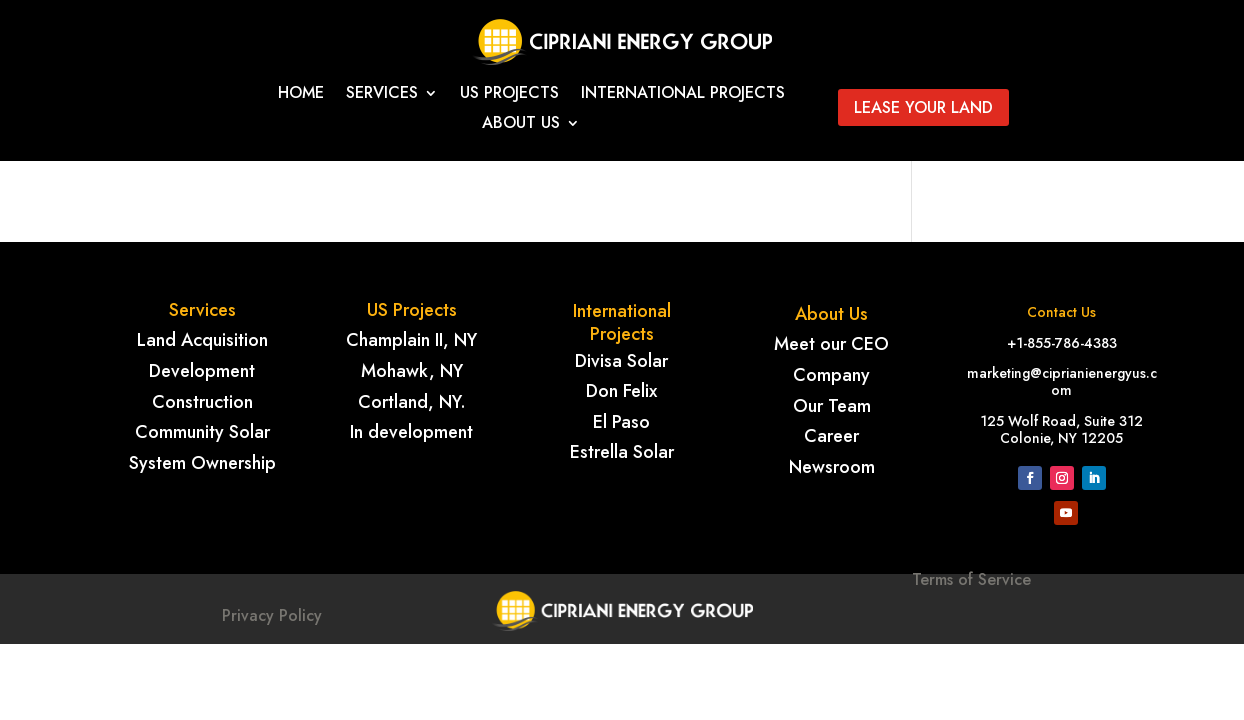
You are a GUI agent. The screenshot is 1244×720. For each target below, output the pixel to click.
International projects (683, 95)
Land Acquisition (202, 340)
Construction (202, 402)
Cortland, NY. (412, 402)
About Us (521, 125)
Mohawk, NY (412, 371)
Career (831, 436)
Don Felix (621, 391)
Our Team (832, 406)
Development (202, 371)
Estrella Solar (622, 452)
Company (831, 375)
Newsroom (832, 467)
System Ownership (202, 463)
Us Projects (509, 95)
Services (382, 95)
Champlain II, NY (411, 340)
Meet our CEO (831, 344)
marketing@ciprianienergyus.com (1062, 381)
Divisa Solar (621, 361)
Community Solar (202, 432)
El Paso (621, 422)
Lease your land (923, 107)
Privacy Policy (272, 615)
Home (301, 95)
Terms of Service (971, 613)
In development (411, 432)
